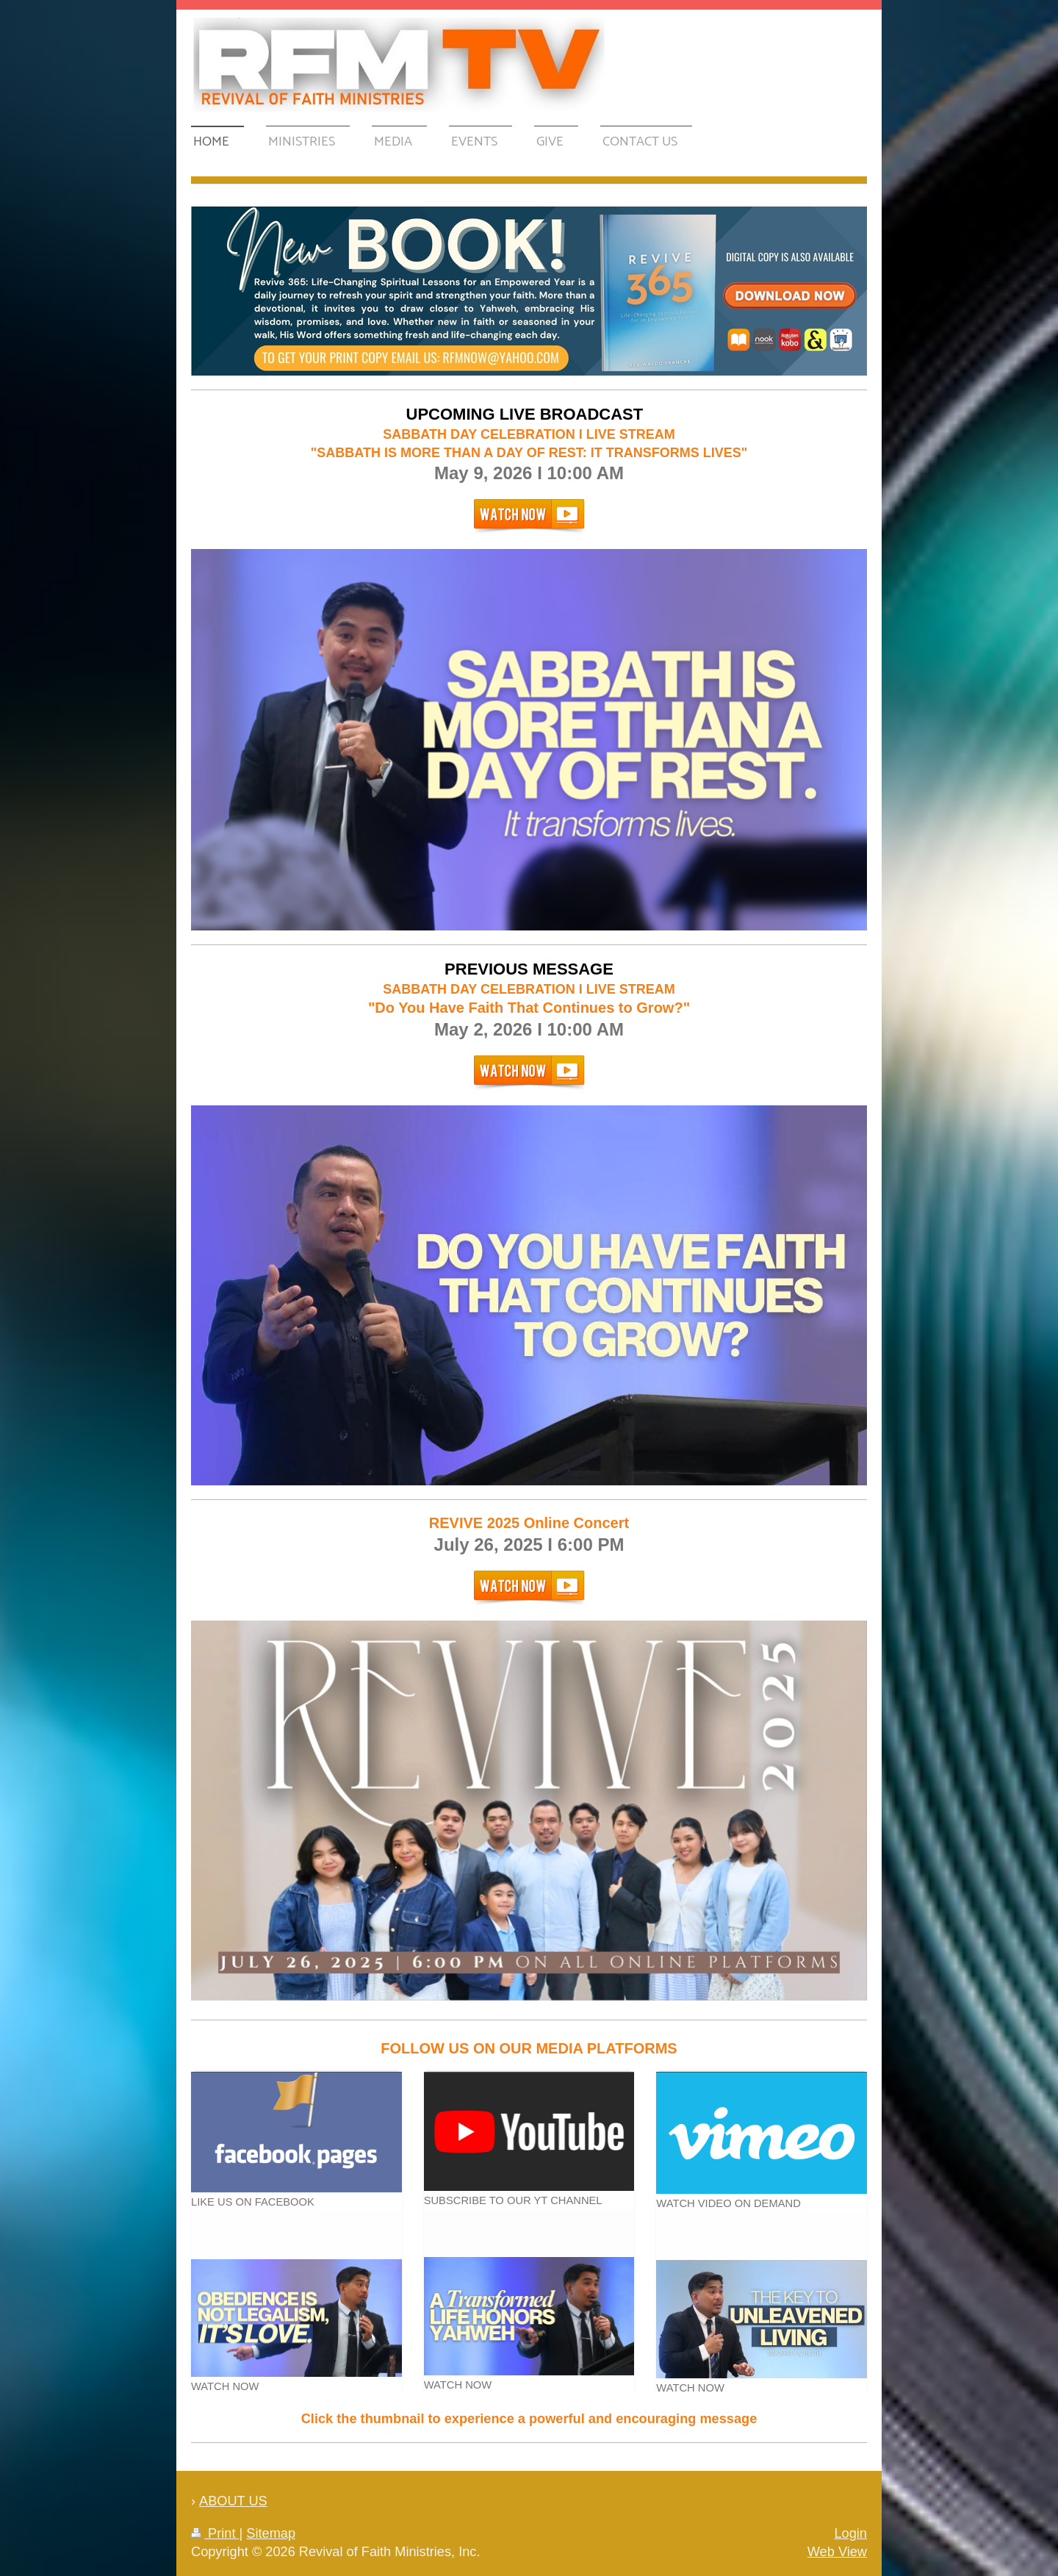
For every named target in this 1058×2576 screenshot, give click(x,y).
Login (850, 2533)
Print (215, 2533)
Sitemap (270, 2533)
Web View (837, 2551)
